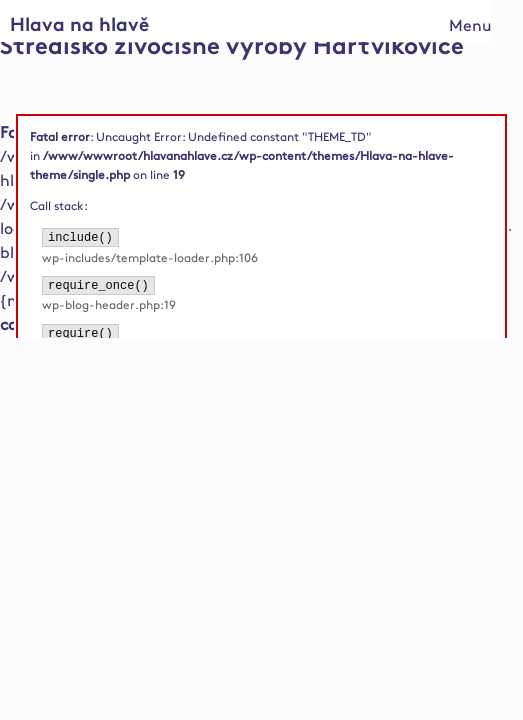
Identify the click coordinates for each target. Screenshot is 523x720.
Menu (470, 26)
